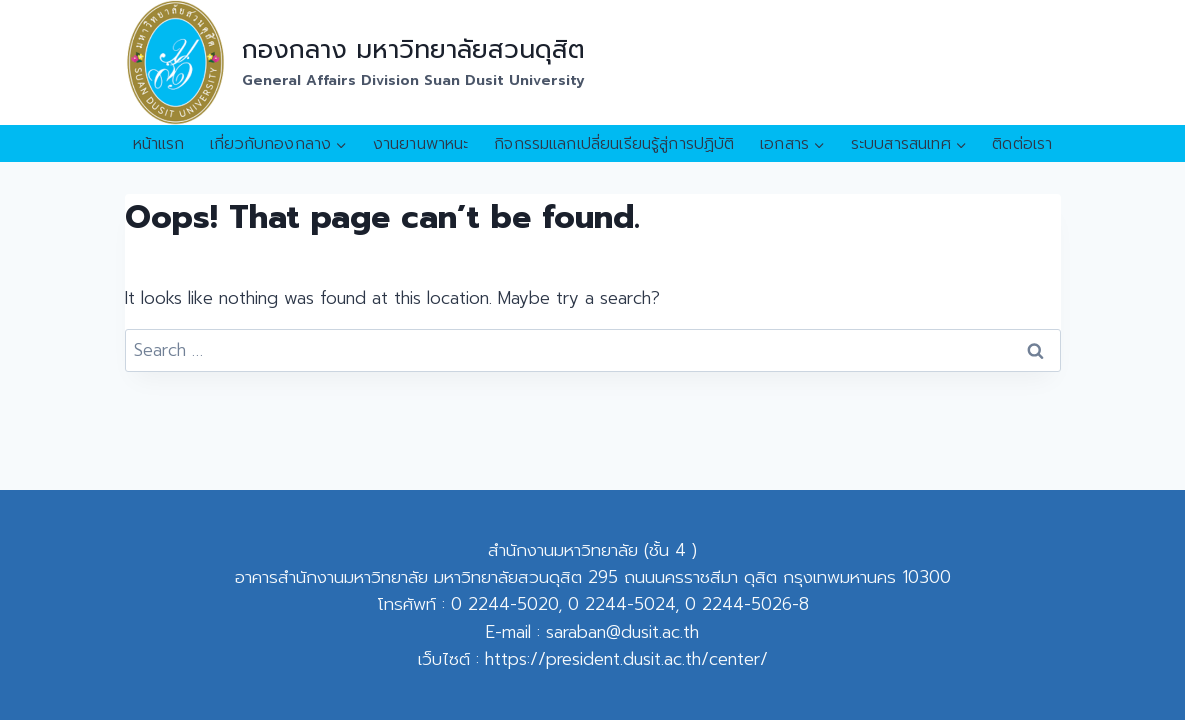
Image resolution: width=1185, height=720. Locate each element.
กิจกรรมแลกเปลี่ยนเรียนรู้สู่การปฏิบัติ (614, 144)
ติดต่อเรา (1022, 144)
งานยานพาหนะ (421, 144)
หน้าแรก (159, 144)
